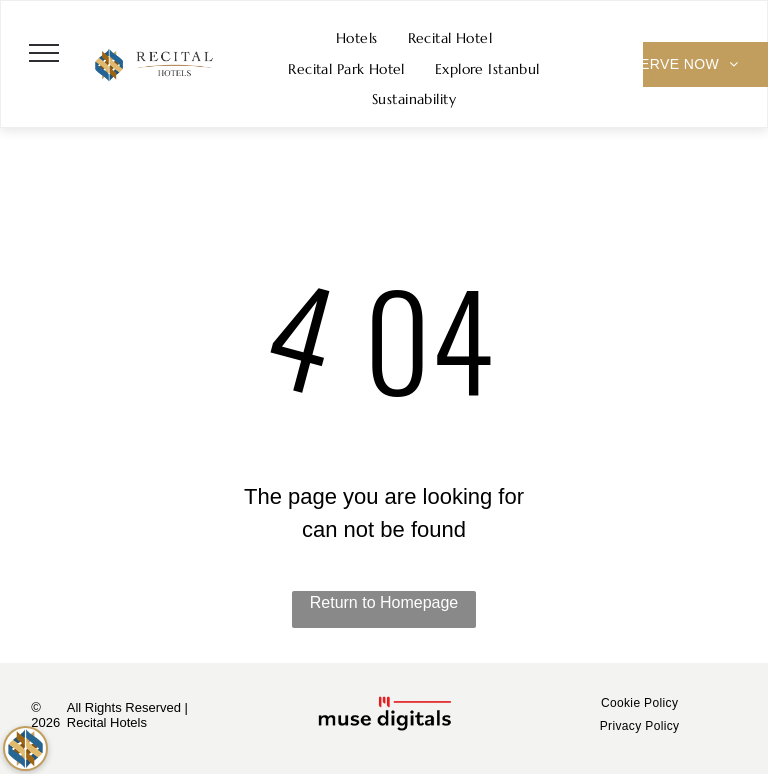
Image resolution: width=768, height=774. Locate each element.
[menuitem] (357, 38)
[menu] (44, 53)
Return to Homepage (384, 602)
